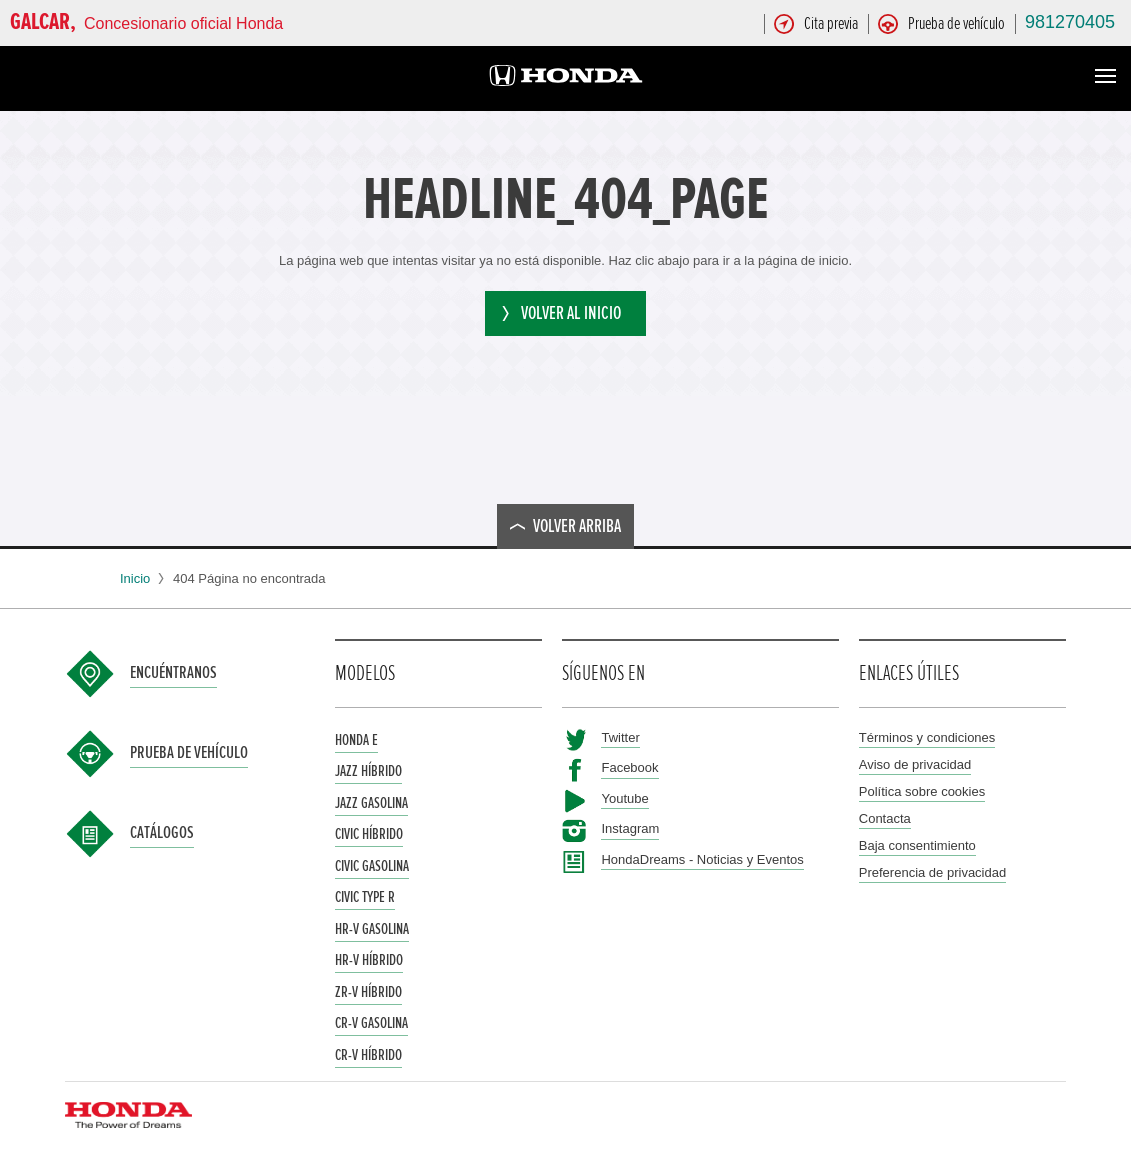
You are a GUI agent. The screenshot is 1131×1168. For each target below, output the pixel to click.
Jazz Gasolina (371, 803)
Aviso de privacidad (915, 764)
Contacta (885, 818)
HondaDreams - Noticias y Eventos (702, 859)
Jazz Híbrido (368, 771)
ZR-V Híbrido (368, 992)
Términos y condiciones (927, 737)
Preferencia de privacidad (932, 872)
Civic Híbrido (369, 834)
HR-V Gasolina (372, 929)
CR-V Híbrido (368, 1055)
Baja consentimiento (917, 845)
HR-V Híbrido (369, 960)
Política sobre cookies (922, 791)
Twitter (620, 737)
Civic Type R (365, 897)
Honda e (356, 740)
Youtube (624, 798)
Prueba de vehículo (189, 753)
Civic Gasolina (372, 866)
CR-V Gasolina (371, 1023)
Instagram (630, 828)
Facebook (629, 767)
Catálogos (162, 833)
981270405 (1070, 22)
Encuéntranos (173, 673)
